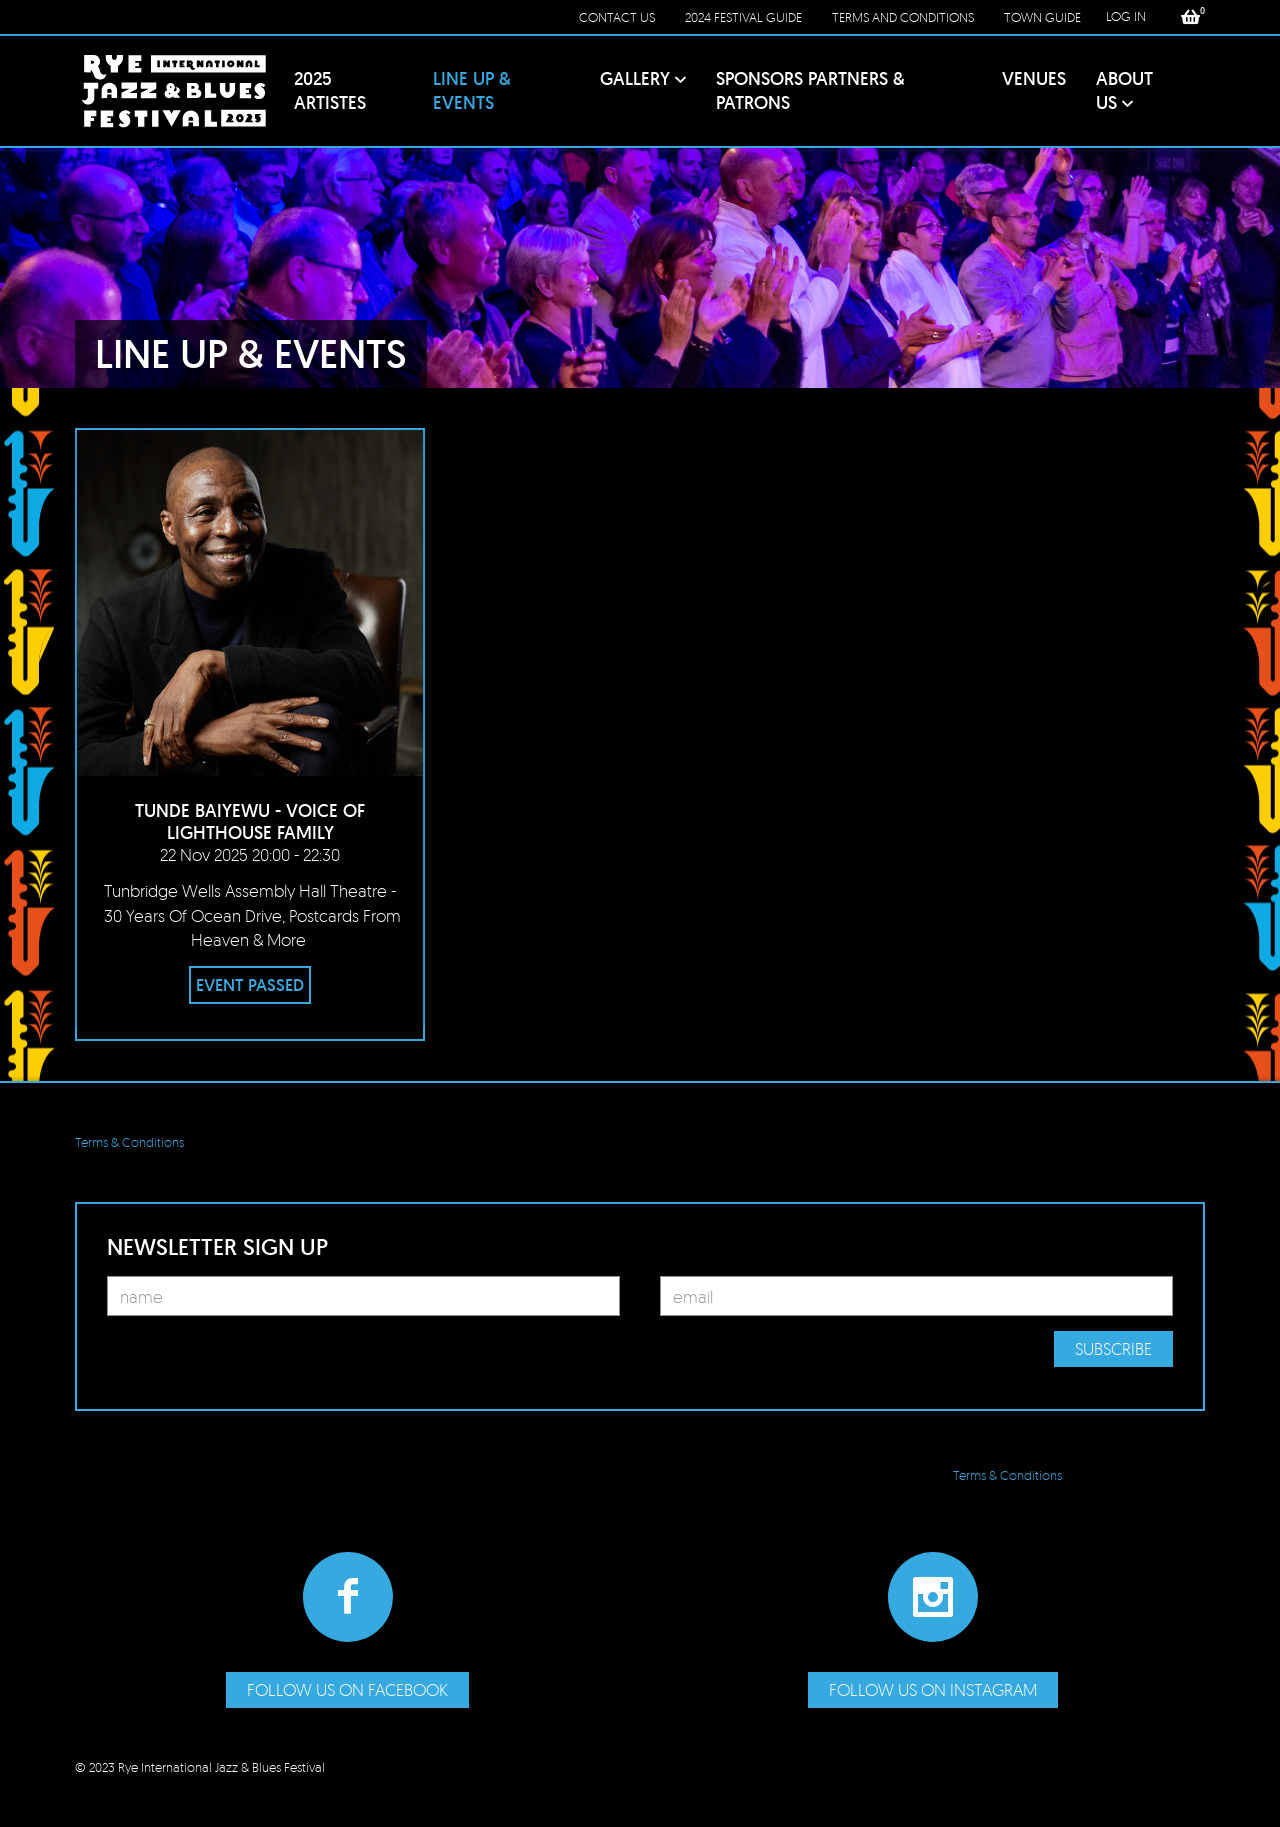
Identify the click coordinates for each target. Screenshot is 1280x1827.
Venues (1034, 78)
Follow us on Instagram (933, 1689)
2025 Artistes (330, 90)
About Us (1124, 90)
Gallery (635, 78)
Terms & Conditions (129, 1142)
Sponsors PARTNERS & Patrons (810, 90)
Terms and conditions (903, 17)
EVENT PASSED (250, 985)
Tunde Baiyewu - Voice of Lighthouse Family (250, 821)
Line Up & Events (472, 90)
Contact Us (617, 17)
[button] (1190, 17)
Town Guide (1042, 17)
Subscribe (1113, 1348)
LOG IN (1126, 16)
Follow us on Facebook (347, 1689)
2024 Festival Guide (743, 17)
